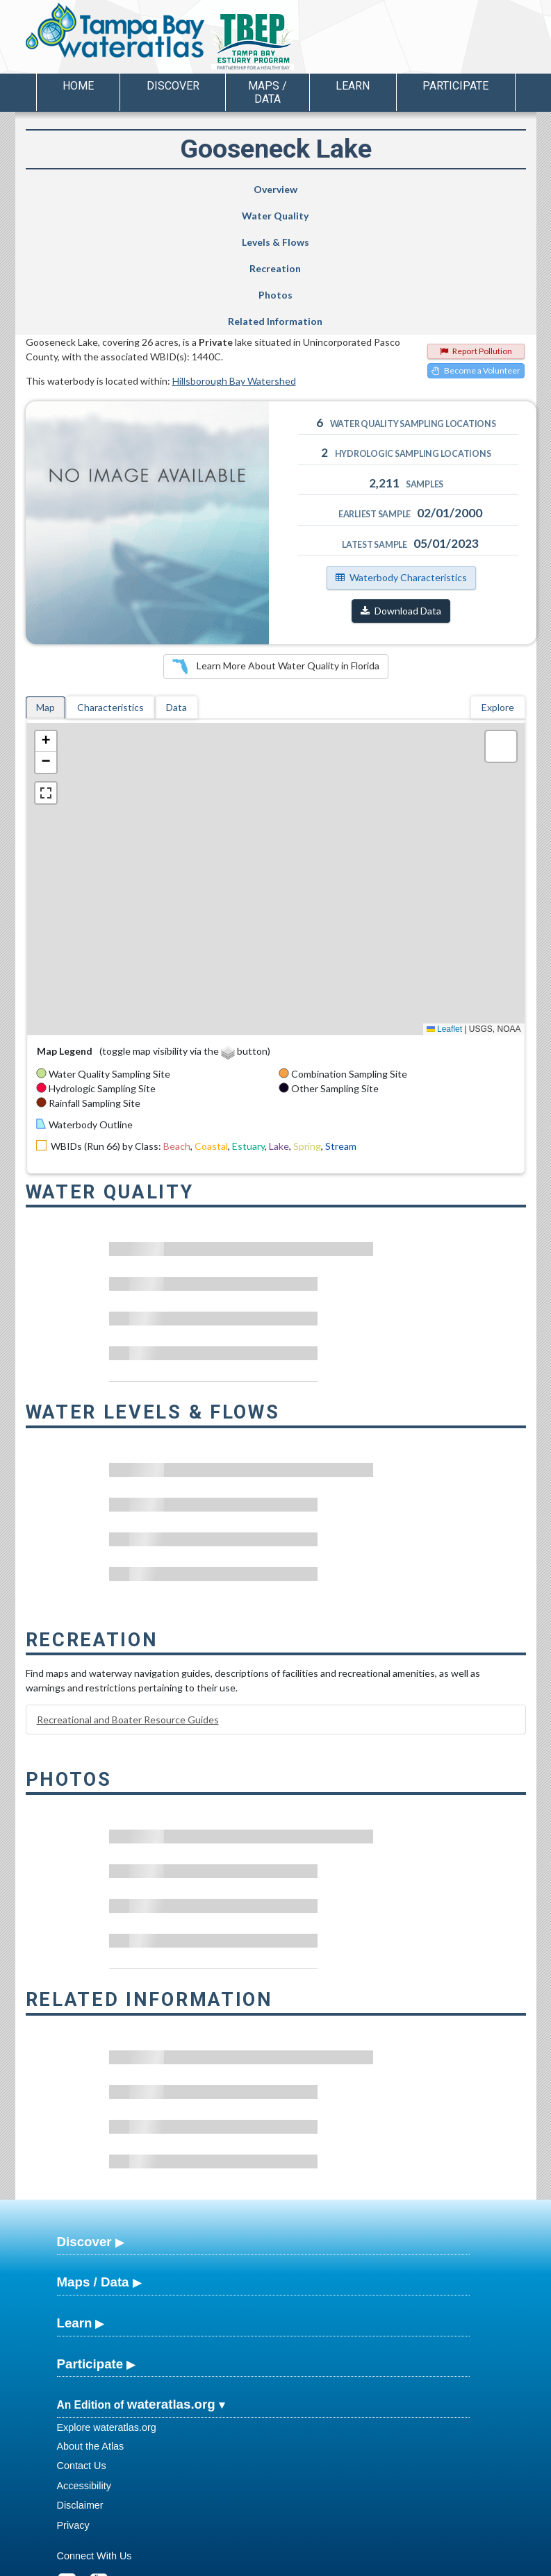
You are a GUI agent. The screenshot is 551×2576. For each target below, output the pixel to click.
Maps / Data (93, 2164)
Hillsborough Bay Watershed (234, 263)
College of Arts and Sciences (362, 2563)
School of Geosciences (261, 2563)
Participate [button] (455, 85)
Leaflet (444, 911)
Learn (74, 2205)
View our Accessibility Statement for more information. (370, 2528)
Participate (90, 2246)
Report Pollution (476, 233)
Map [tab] (45, 589)
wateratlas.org (171, 2286)
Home (78, 85)
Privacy (73, 2407)
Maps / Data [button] (267, 92)
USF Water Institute (179, 2563)
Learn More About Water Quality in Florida (275, 548)
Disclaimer (80, 2387)
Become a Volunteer (475, 252)
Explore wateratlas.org (106, 2309)
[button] (45, 623)
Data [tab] (176, 589)
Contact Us (81, 2347)
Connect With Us (94, 2437)
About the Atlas (90, 2328)
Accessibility (84, 2367)
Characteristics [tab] (110, 589)
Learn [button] (353, 85)
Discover (84, 2123)
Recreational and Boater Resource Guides (128, 1601)
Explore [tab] (498, 589)
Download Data (401, 493)
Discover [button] (173, 85)
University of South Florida (469, 2563)
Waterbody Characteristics (401, 459)
